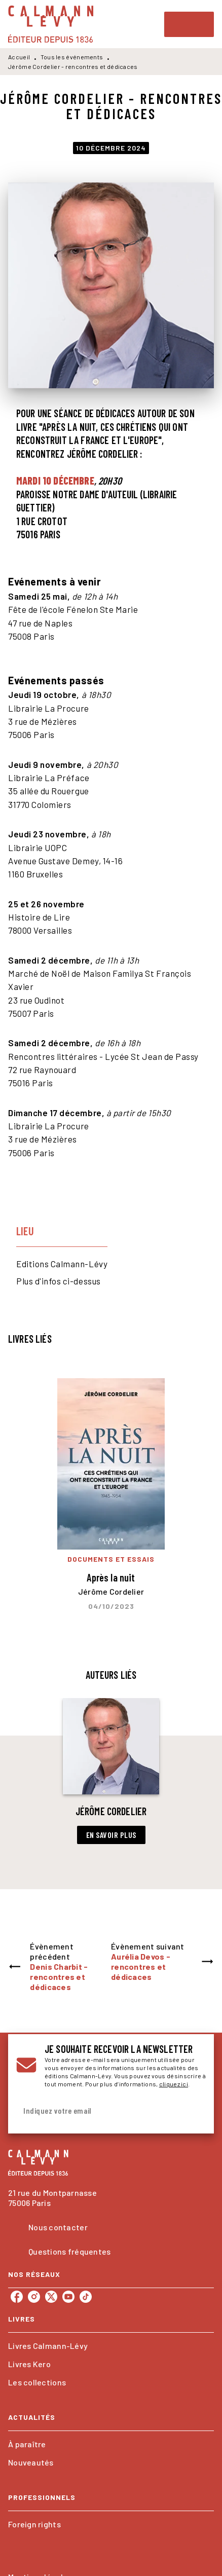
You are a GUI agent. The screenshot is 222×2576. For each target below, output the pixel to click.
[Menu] (189, 24)
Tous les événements (72, 56)
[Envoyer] (193, 2111)
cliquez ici (173, 2083)
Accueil (19, 56)
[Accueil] (50, 24)
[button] (111, 1771)
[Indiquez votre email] (98, 2110)
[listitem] (16, 2296)
